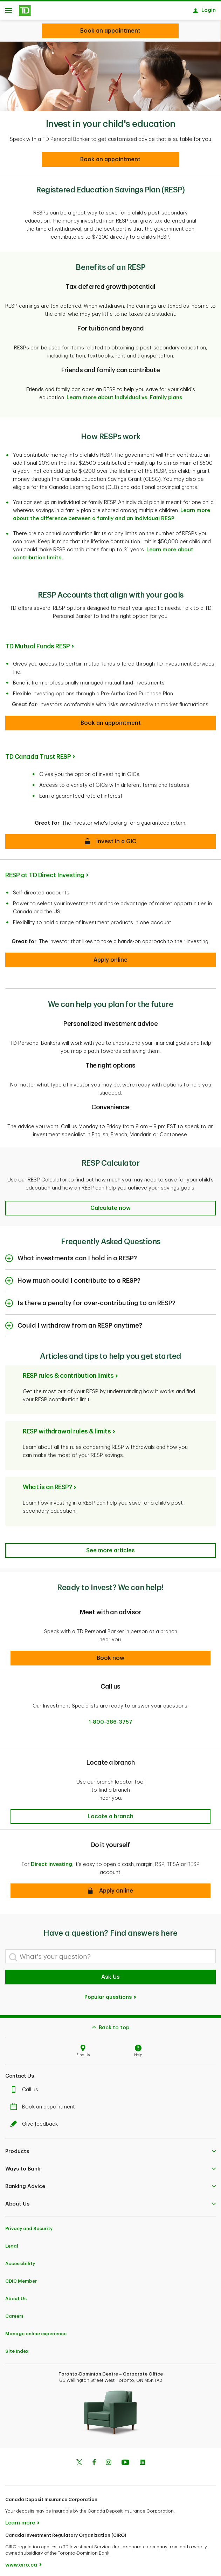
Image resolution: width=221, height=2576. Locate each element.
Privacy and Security (29, 2225)
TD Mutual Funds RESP (37, 643)
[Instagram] (108, 2459)
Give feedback (36, 2120)
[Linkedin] (142, 2459)
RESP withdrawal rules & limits (67, 1428)
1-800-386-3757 (110, 1718)
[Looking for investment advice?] (110, 30)
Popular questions (110, 1993)
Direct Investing (51, 1860)
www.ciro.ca (21, 2561)
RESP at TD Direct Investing (44, 871)
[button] (110, 719)
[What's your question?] (110, 1953)
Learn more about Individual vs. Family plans (124, 394)
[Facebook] (93, 2459)
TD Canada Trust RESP (38, 753)
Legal (11, 2242)
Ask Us (110, 1973)
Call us (26, 2086)
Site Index (16, 2347)
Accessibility (20, 2260)
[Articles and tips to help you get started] (110, 1547)
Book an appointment (44, 2103)
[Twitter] (79, 2459)
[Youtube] (125, 2459)
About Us (16, 2295)
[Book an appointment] (110, 156)
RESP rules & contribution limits (68, 1372)
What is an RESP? (47, 1483)
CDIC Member (21, 2277)
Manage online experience (36, 2330)
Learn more (20, 2519)
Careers (14, 2312)
